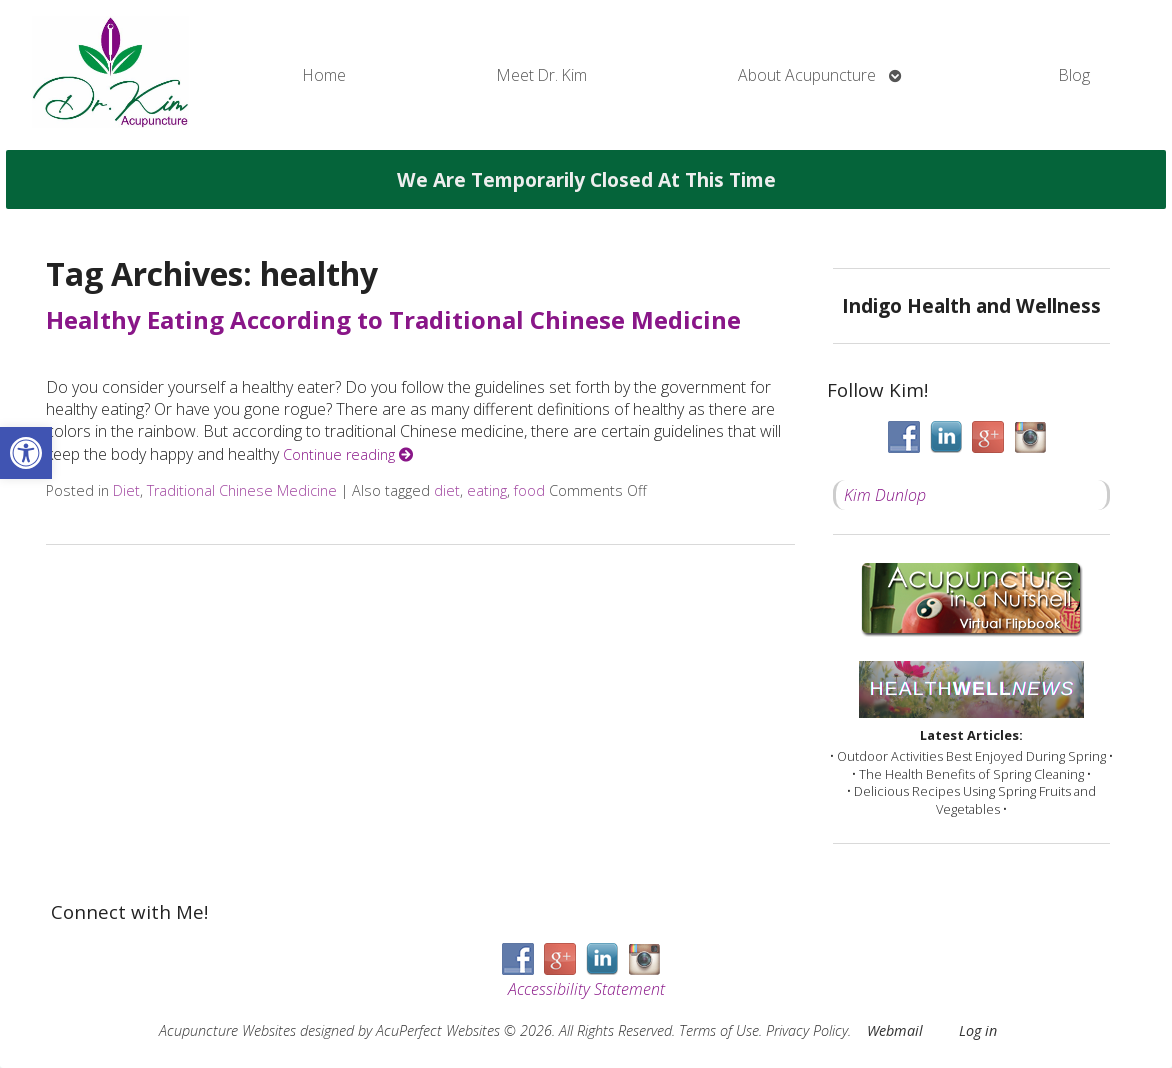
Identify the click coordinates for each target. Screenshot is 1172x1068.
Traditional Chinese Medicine (242, 490)
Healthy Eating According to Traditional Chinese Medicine (393, 319)
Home (324, 75)
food (529, 490)
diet (447, 490)
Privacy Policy (807, 1030)
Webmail (895, 1030)
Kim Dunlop (885, 495)
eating (487, 490)
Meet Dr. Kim (542, 75)
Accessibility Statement (586, 989)
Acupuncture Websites (227, 1030)
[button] (26, 453)
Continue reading (348, 454)
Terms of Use (719, 1030)
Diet (126, 490)
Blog (1074, 75)
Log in (978, 1030)
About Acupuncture (807, 75)
